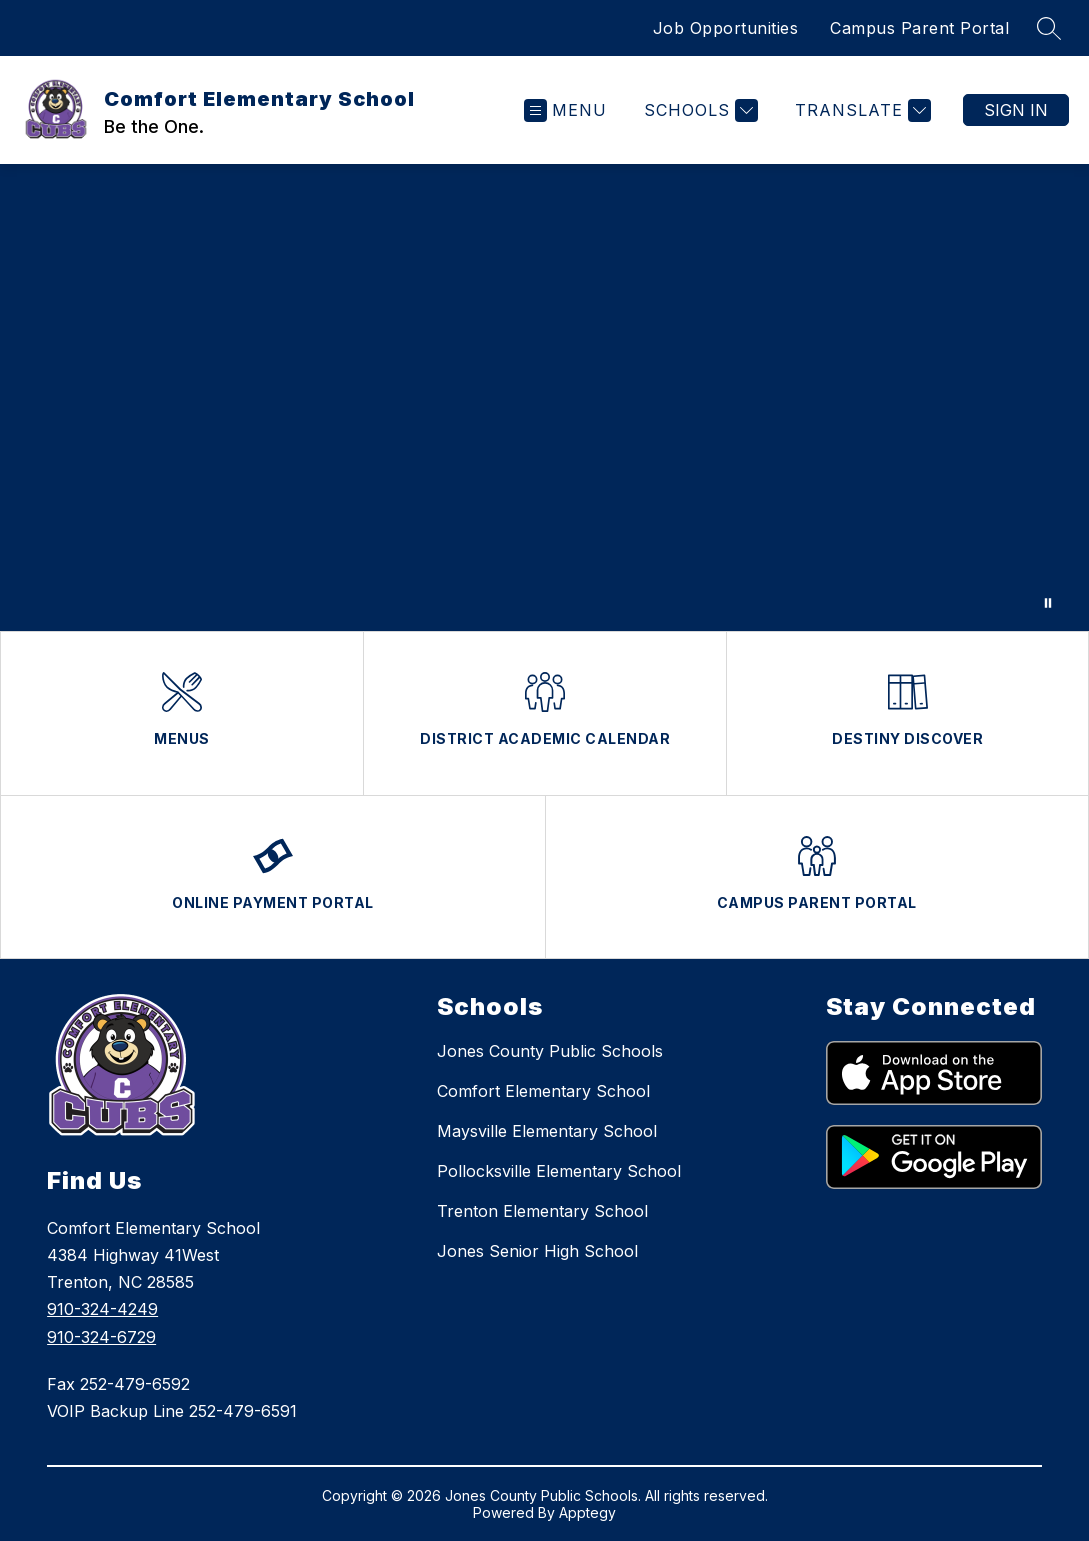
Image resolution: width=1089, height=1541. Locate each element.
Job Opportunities (726, 28)
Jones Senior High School (537, 1251)
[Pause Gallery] (1048, 603)
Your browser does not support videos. (544, 397)
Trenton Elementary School (542, 1211)
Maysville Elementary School (547, 1131)
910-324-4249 (102, 1309)
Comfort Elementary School (543, 1091)
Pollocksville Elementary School (559, 1171)
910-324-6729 (101, 1337)
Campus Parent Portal (919, 28)
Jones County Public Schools (550, 1051)
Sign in (1016, 110)
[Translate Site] (860, 110)
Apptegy (587, 1512)
